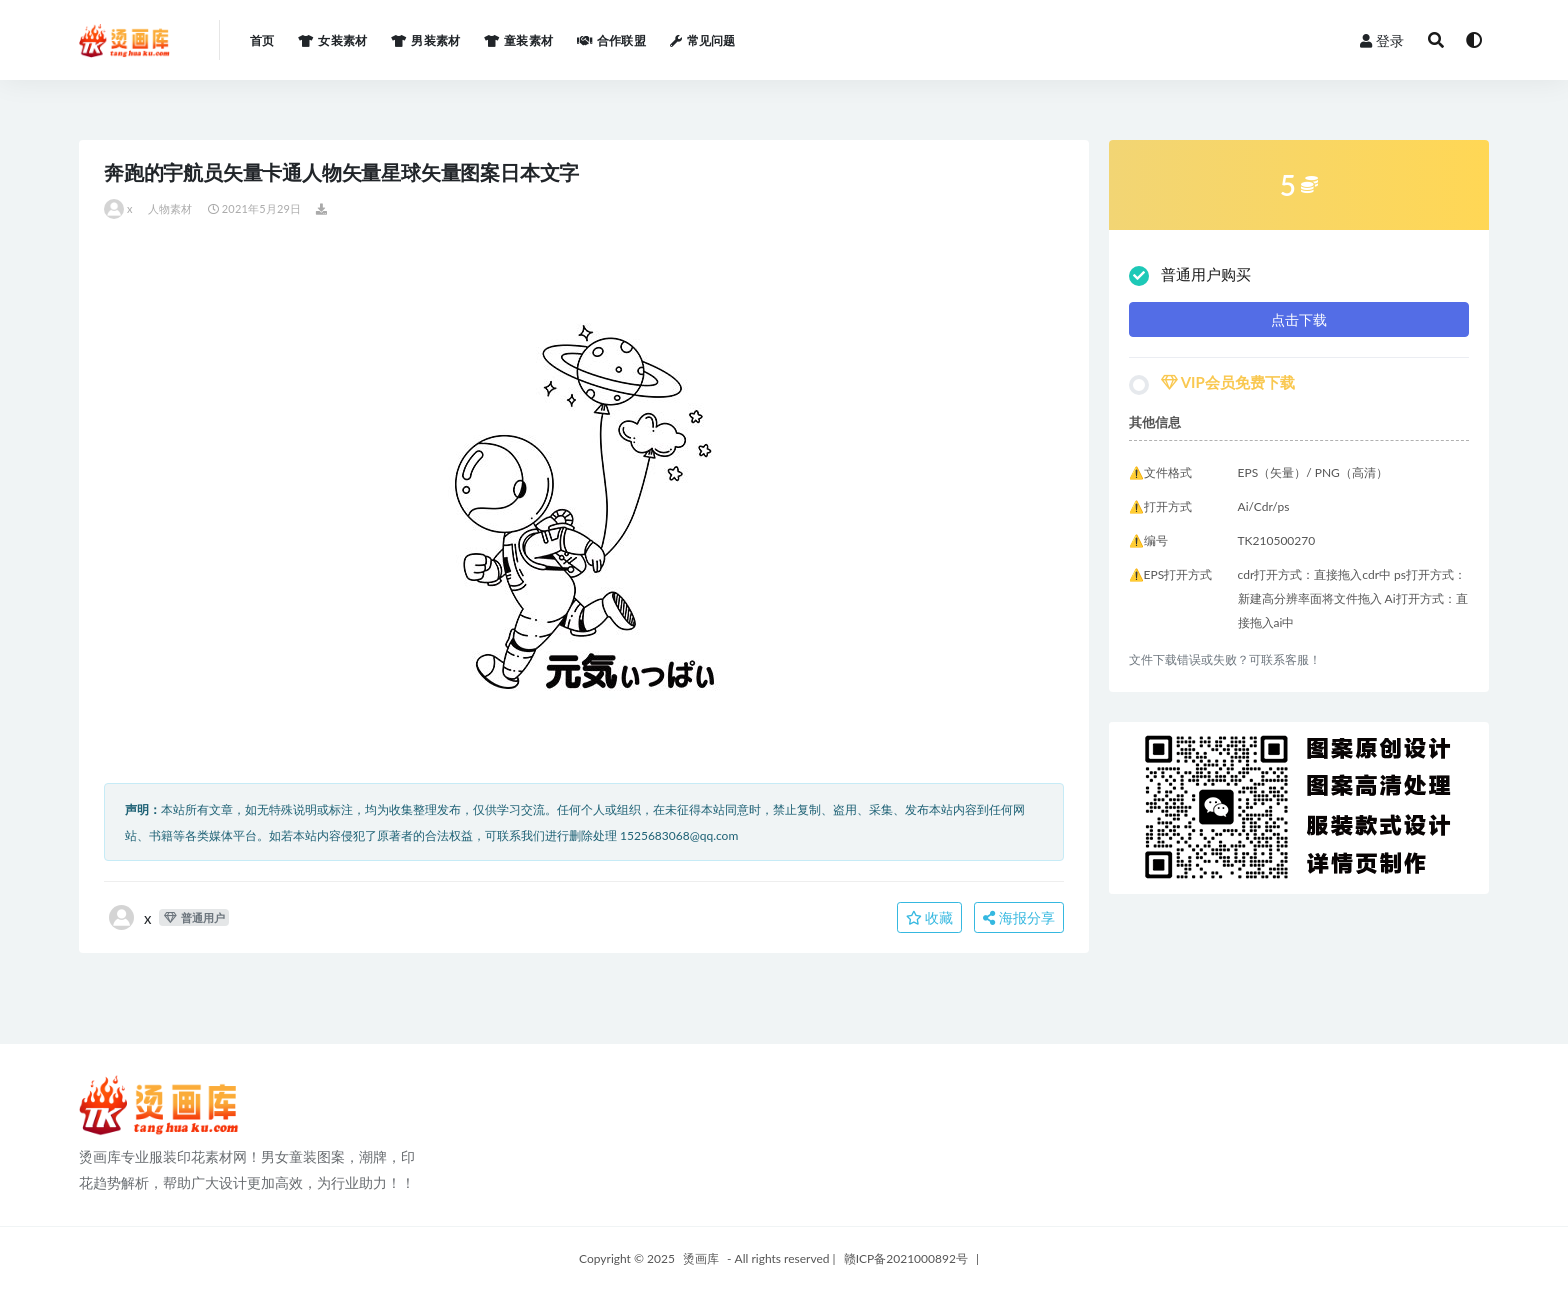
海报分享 (1019, 917)
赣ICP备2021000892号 (906, 1258)
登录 (1382, 40)
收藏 (930, 917)
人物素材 (170, 208)
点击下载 (1299, 319)
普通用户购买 (1190, 275)
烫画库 (701, 1258)
